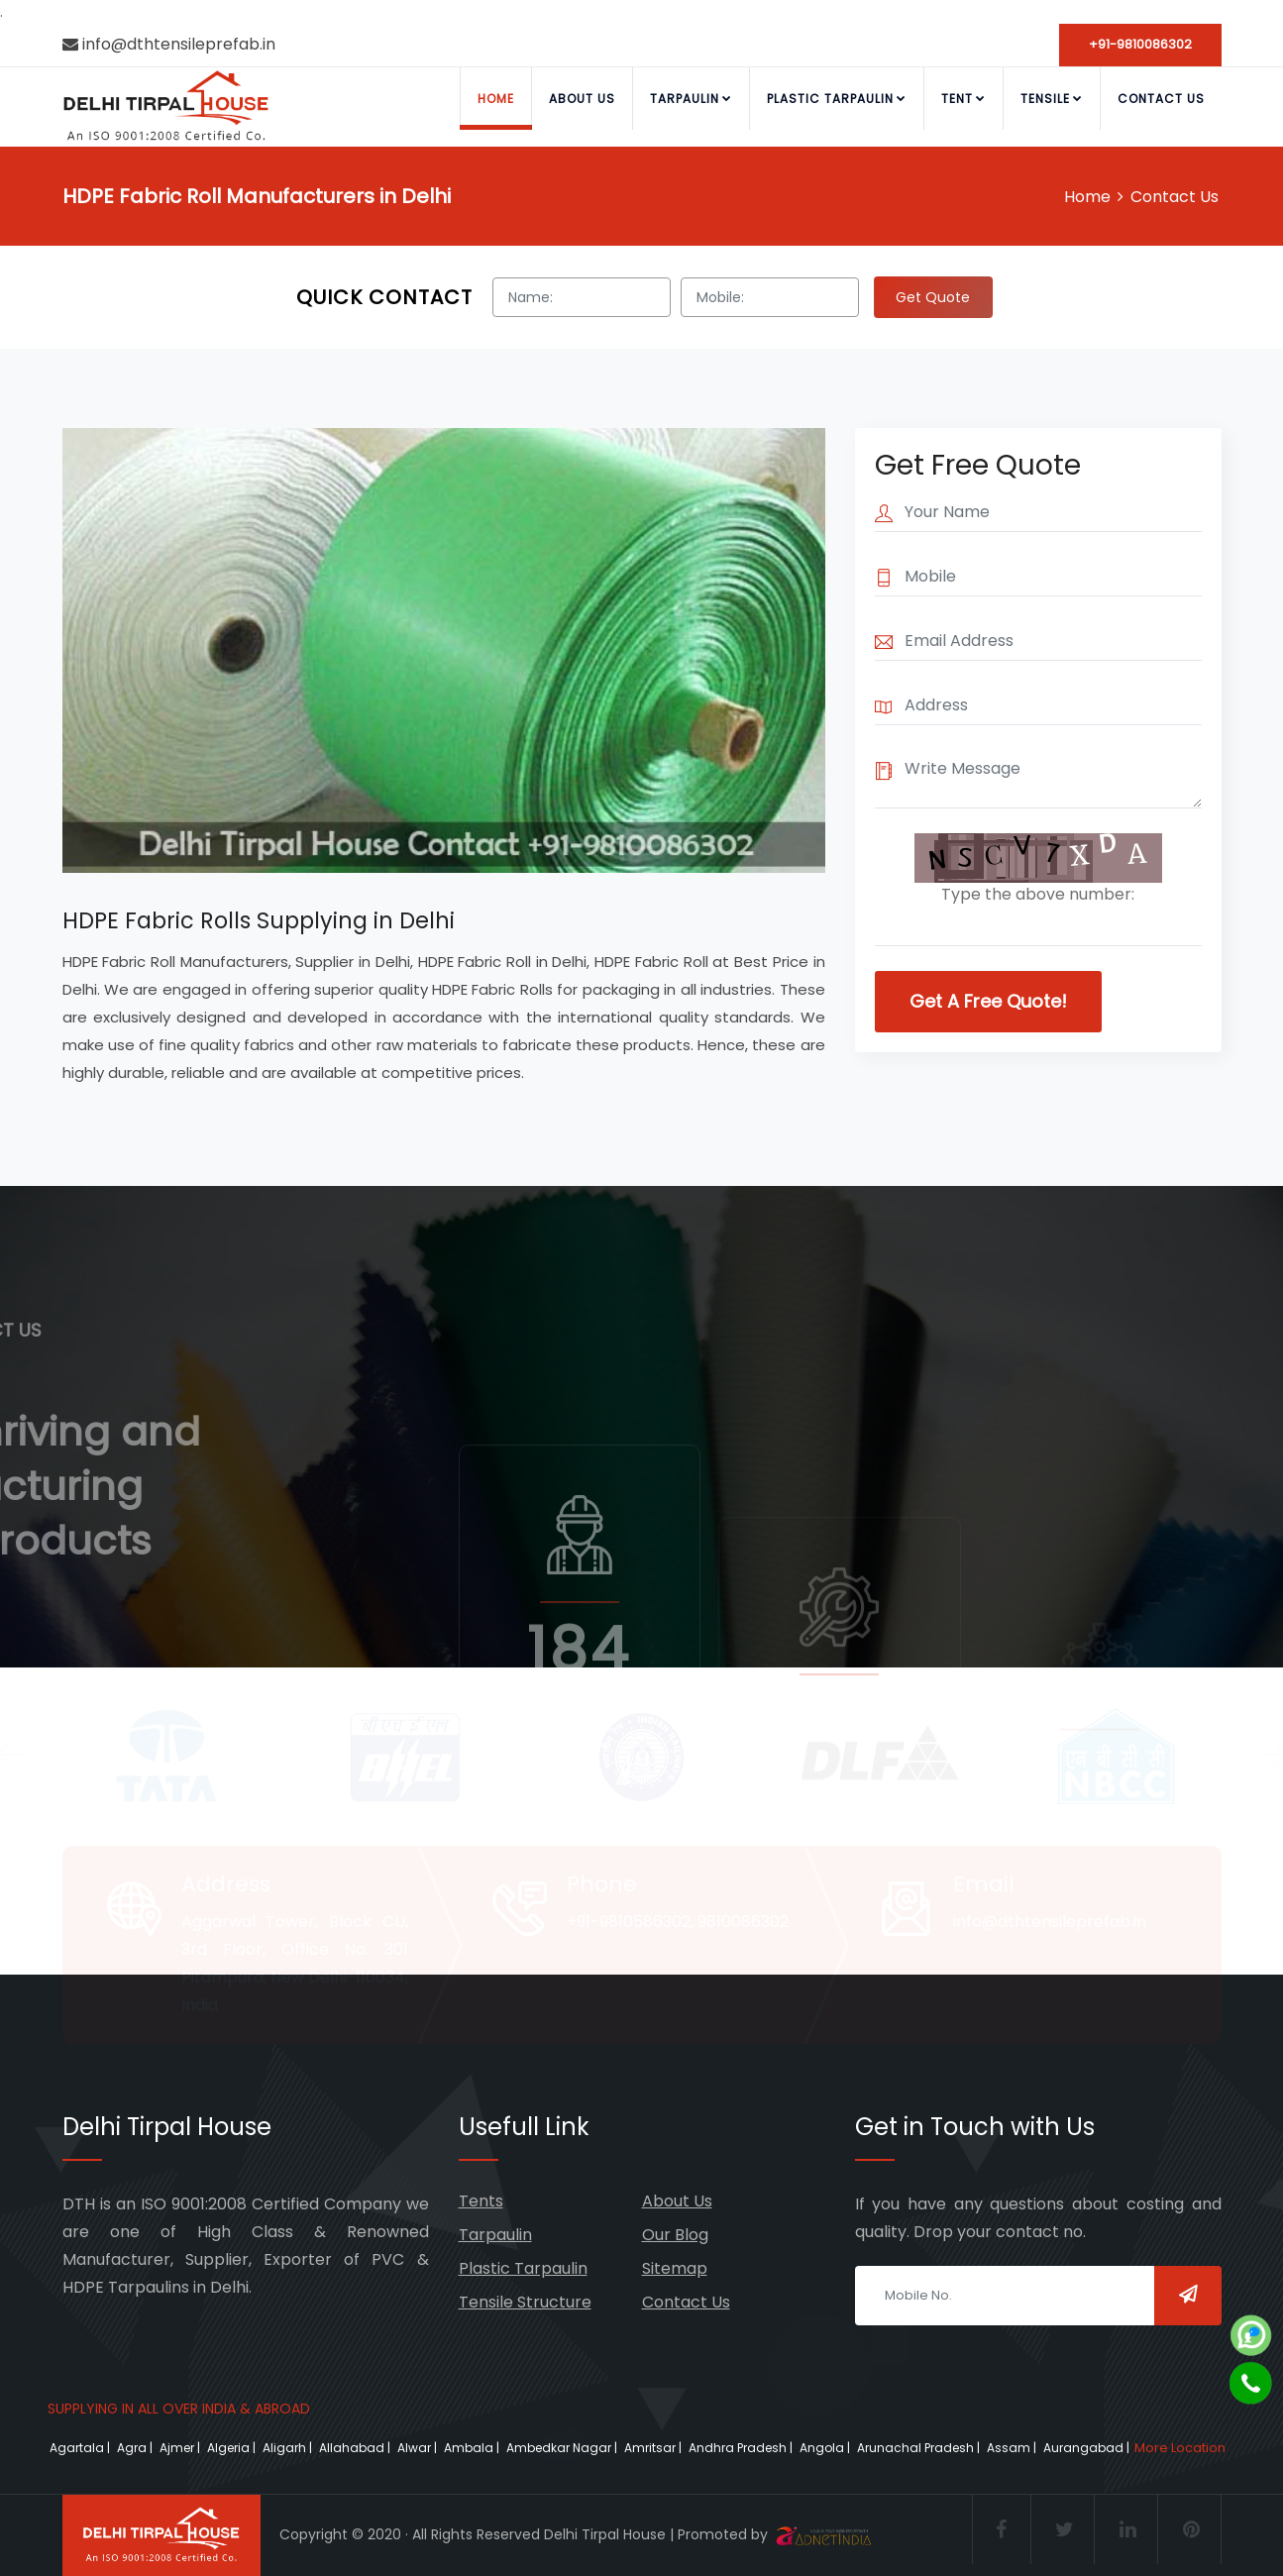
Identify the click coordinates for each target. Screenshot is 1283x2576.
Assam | (1013, 2447)
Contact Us (1161, 98)
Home (496, 98)
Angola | (826, 2447)
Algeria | (233, 2447)
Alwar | (418, 2447)
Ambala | (473, 2447)
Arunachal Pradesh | (920, 2447)
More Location (1180, 2447)
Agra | (136, 2447)
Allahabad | (356, 2447)
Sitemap (674, 2268)
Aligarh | (289, 2447)
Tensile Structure (525, 2302)
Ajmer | (181, 2447)
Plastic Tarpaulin (837, 98)
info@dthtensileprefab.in (168, 44)
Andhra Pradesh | (742, 2447)
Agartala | (81, 2447)
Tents (481, 2201)
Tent (963, 98)
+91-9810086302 (1140, 44)
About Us (582, 98)
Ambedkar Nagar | (563, 2447)
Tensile (1051, 98)
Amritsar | (654, 2447)
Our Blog (675, 2234)
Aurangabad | (1087, 2447)
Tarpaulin (691, 98)
